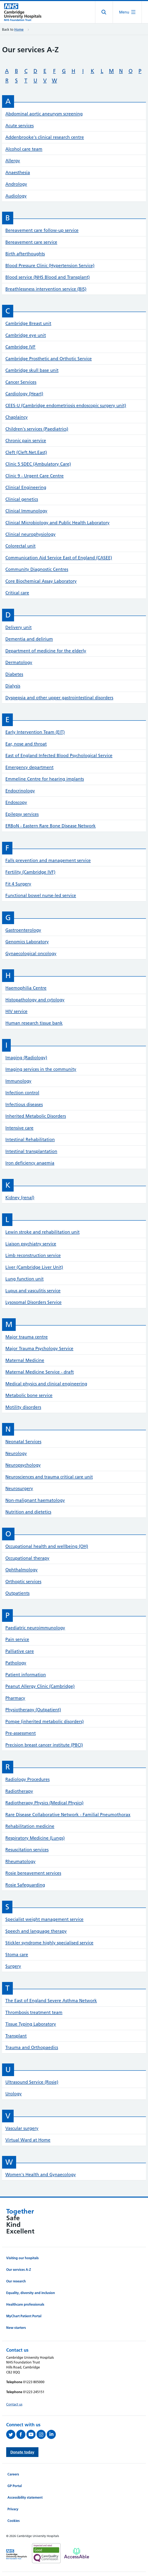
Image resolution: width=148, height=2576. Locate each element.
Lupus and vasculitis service (33, 1290)
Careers (13, 2474)
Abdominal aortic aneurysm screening (44, 113)
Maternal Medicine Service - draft (39, 1371)
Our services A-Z (18, 2269)
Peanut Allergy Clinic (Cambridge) (40, 1686)
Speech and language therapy (36, 1931)
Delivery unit (18, 627)
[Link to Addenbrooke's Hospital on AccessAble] (77, 2553)
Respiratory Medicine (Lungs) (35, 1838)
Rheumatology (20, 1861)
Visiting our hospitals (22, 2258)
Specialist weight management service (44, 1919)
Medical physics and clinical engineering (46, 1383)
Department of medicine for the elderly (45, 650)
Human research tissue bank (34, 1023)
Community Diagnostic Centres (36, 569)
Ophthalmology (21, 1569)
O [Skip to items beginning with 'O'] (130, 71)
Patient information (25, 1674)
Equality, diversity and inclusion (30, 2293)
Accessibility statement (25, 2497)
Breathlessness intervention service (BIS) (45, 289)
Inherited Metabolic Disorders (35, 1116)
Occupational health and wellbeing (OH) (46, 1546)
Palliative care (19, 1651)
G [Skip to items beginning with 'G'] (64, 71)
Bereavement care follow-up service (42, 230)
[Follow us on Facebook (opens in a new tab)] (21, 2434)
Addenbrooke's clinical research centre (44, 137)
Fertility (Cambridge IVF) (30, 872)
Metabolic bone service (29, 1395)
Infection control (22, 1092)
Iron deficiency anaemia (29, 1162)
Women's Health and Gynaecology (40, 2174)
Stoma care (16, 1954)
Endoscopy (16, 802)
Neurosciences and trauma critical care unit (49, 1476)
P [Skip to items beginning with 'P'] (139, 71)
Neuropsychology (23, 1465)
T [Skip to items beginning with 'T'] (25, 80)
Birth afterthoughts (25, 253)
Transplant (16, 2035)
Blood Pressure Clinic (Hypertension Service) (49, 265)
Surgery (13, 1966)
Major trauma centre (26, 1336)
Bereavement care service (31, 242)
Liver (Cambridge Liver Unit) (34, 1267)
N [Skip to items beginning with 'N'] (121, 71)
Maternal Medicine (24, 1360)
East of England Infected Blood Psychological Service (58, 755)
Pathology (15, 1662)
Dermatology (18, 662)
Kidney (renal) (19, 1197)
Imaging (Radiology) (26, 1057)
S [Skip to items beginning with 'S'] (16, 80)
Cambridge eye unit (25, 335)
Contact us (14, 2404)
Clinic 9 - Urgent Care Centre (34, 475)
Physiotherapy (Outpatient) (33, 1709)
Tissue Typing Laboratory (30, 2024)
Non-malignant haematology (35, 1500)
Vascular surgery (21, 2128)
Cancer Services (20, 382)
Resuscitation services (27, 1849)
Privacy (12, 2509)
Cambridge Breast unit (28, 323)
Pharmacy (15, 1698)
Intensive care (19, 1127)
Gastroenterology (23, 930)
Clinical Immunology (26, 510)
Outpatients (17, 1593)
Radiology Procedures (27, 1779)
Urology (13, 2093)
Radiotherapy (19, 1791)
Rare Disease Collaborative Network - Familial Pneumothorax (67, 1814)
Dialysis (12, 685)
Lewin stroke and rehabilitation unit (42, 1232)
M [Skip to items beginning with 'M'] (111, 71)
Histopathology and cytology (34, 999)
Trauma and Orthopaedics (31, 2047)
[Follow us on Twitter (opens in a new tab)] (11, 2434)
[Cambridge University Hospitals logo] (22, 12)
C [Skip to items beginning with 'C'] (25, 71)
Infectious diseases (24, 1104)
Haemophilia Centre (26, 987)
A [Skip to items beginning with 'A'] (7, 71)
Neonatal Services (23, 1441)
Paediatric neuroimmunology (35, 1627)
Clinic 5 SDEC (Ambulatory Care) (38, 464)
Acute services (19, 125)
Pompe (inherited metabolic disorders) (44, 1721)
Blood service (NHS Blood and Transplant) (47, 277)
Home (19, 29)
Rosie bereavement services (33, 1873)
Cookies (13, 2521)
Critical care (17, 592)
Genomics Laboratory (27, 941)
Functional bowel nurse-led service (40, 895)
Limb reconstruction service (33, 1255)
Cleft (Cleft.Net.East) (26, 452)
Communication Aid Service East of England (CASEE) (58, 557)
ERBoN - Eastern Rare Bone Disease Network (50, 825)
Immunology (18, 1081)
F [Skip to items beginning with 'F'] (54, 71)
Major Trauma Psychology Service (39, 1348)
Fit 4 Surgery (18, 883)
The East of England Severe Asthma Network (51, 2000)
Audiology (16, 195)
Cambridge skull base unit (31, 370)
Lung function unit (24, 1278)
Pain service (17, 1639)
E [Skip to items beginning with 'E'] (44, 71)
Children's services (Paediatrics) (36, 428)
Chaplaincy (16, 417)
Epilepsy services (22, 814)
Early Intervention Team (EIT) (35, 732)
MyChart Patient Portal (23, 2316)
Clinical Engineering (25, 487)
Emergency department (29, 767)
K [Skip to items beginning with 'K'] (92, 71)
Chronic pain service (25, 440)
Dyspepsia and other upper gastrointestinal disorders (59, 697)
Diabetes (14, 674)
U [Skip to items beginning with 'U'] (35, 80)
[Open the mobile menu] (127, 12)
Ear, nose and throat (26, 743)
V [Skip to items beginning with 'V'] (45, 80)
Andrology (16, 184)
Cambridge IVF (20, 346)
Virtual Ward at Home (27, 2139)
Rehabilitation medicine (29, 1826)
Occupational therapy (27, 1558)
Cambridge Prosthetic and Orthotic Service (48, 358)
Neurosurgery (19, 1488)
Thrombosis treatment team (33, 2012)
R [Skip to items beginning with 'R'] (6, 80)
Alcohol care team (23, 149)
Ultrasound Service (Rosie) (31, 2082)
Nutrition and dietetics (28, 1511)
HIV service (16, 1011)
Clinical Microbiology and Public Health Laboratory (57, 522)
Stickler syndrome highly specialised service (49, 1942)
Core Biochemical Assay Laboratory (41, 581)
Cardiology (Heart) (24, 393)
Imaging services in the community (40, 1069)
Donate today (22, 2452)
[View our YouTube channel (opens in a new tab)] (31, 2434)
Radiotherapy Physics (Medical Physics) (44, 1802)
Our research (16, 2281)
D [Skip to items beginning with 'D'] (35, 71)
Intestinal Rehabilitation (30, 1139)
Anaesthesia (17, 172)
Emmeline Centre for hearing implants (44, 778)
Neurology (16, 1453)
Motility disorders (23, 1407)
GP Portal (14, 2486)
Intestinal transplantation (31, 1151)
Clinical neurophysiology (30, 534)
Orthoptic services (23, 1581)
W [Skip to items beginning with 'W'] (54, 80)
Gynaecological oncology (30, 953)
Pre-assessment (20, 1733)
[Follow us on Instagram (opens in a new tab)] (42, 2434)
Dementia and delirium (29, 639)
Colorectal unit (20, 545)
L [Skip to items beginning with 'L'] (102, 71)
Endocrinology (20, 790)
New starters (16, 2328)
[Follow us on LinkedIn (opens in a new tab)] (52, 2434)
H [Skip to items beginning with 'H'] (73, 71)
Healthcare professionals (25, 2304)
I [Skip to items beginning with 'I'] (83, 71)
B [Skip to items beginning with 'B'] (16, 71)
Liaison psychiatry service (30, 1243)
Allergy (12, 160)
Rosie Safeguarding (25, 1884)
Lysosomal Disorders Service (33, 1302)
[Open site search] (104, 12)
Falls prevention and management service (48, 860)
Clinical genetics (21, 499)
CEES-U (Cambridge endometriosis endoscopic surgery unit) (65, 405)
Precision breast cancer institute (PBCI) (44, 1744)
